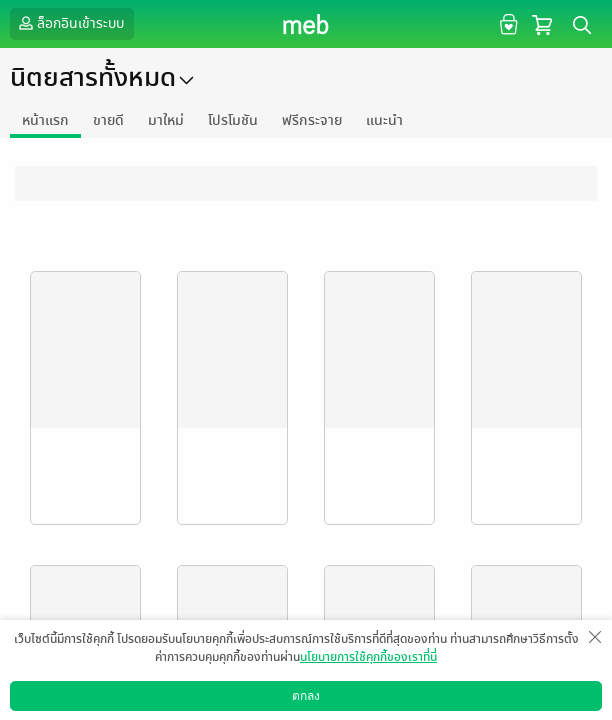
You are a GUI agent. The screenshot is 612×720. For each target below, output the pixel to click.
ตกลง (306, 696)
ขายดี (108, 120)
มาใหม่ (166, 120)
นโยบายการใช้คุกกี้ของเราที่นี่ (368, 657)
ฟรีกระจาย (312, 120)
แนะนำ (384, 120)
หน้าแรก (45, 120)
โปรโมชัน (233, 120)
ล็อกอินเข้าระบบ (69, 23)
